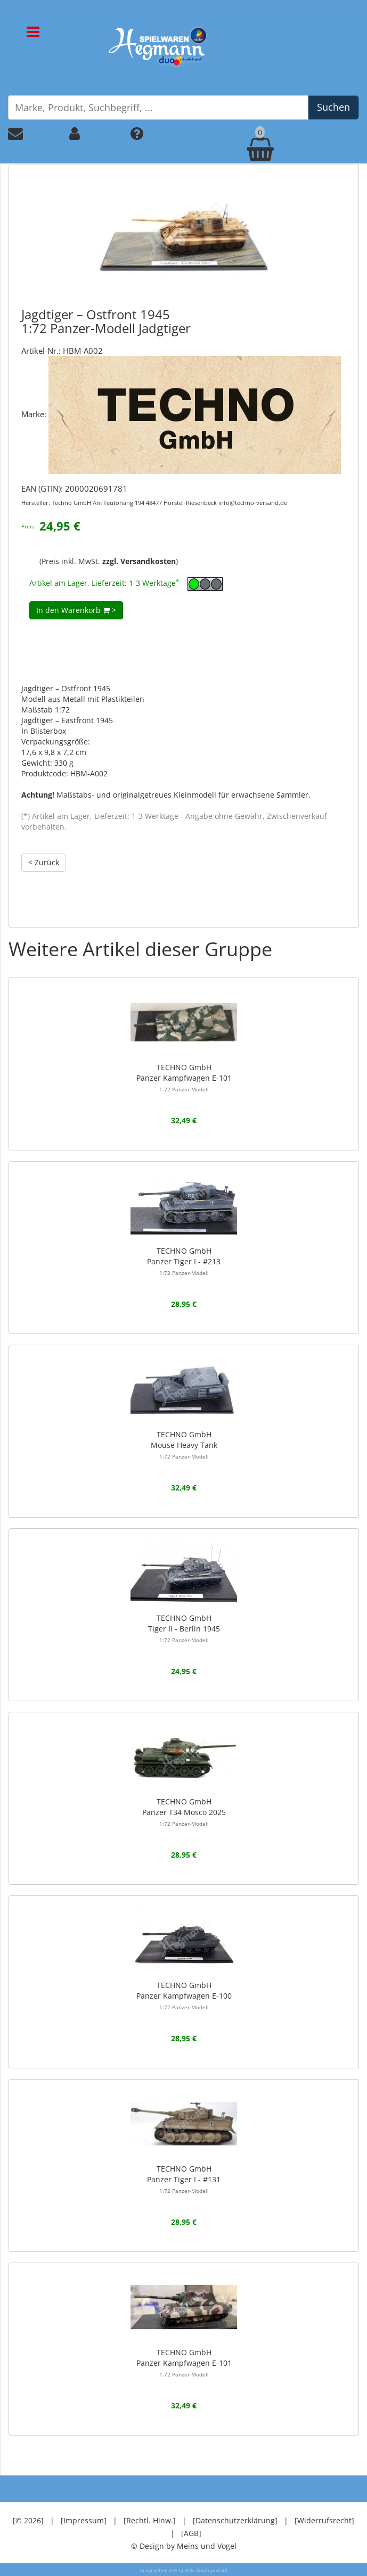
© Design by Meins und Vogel (183, 2546)
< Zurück (43, 862)
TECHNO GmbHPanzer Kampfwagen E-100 (184, 1995)
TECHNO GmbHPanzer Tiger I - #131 (184, 2179)
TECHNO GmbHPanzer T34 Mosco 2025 (184, 1811)
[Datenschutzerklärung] (235, 2520)
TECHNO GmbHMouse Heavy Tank (184, 1444)
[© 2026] (28, 2520)
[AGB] (191, 2533)
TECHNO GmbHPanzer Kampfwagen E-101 (184, 1077)
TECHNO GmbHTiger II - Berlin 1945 (184, 1628)
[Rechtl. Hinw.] (150, 2520)
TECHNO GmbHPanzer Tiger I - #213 (184, 1261)
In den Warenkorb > (76, 610)
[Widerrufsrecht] (324, 2520)
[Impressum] (84, 2520)
